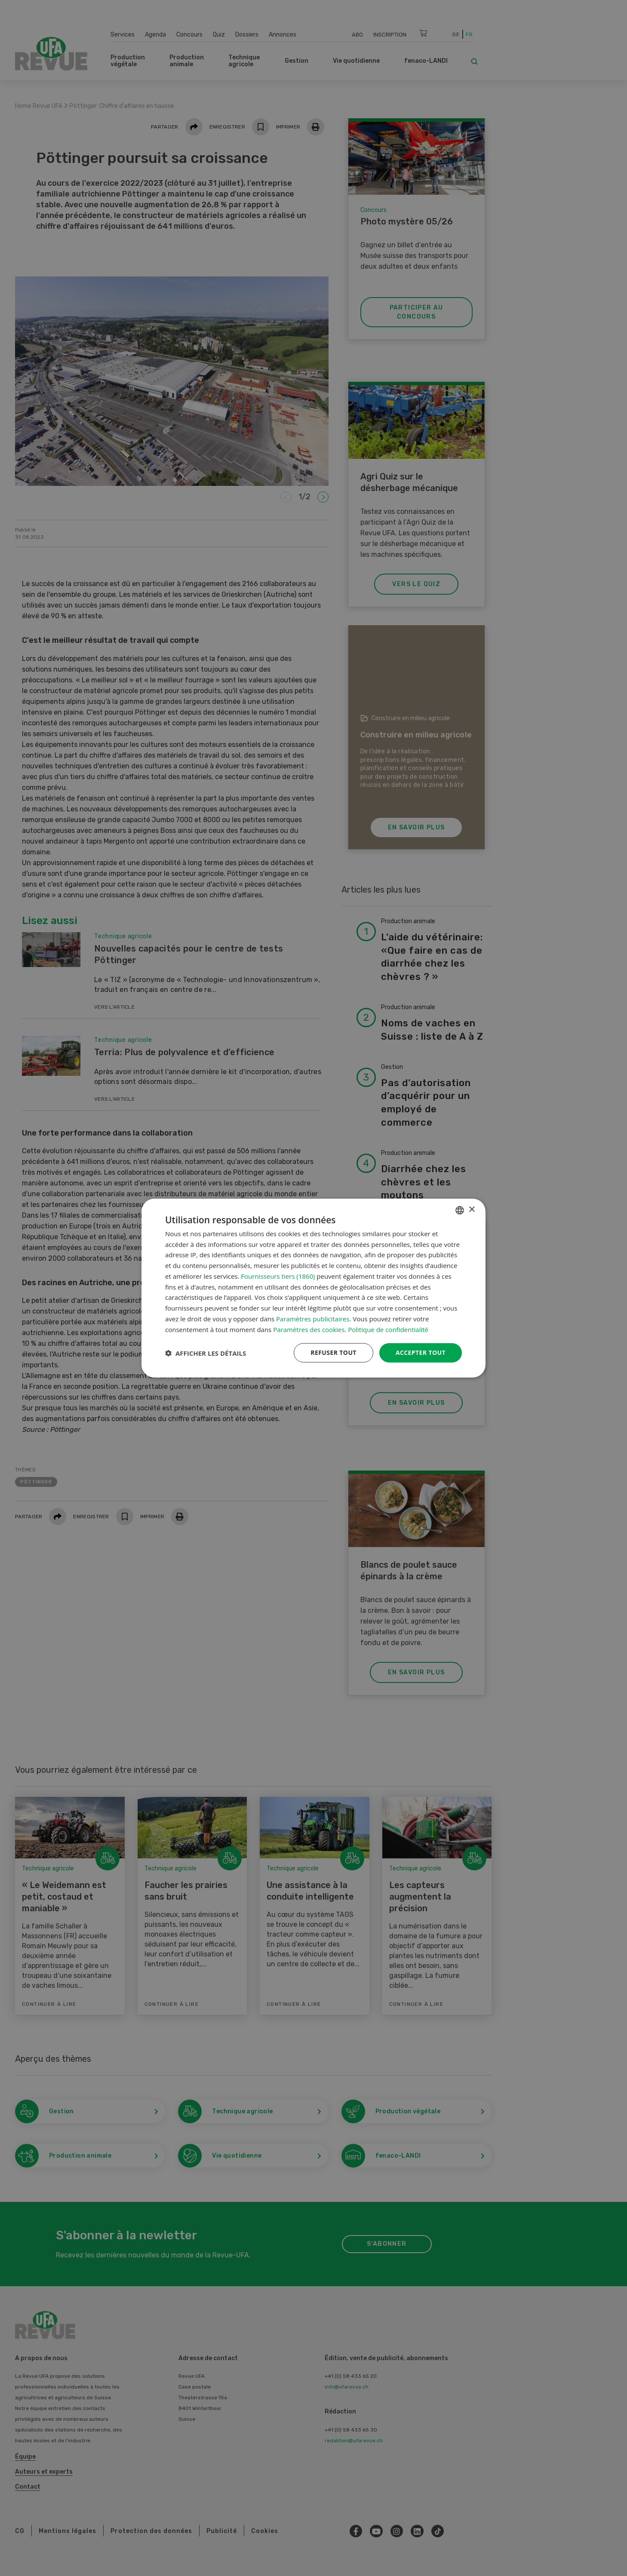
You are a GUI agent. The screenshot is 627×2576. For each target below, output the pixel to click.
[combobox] (459, 1210)
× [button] (471, 1210)
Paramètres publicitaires (312, 1318)
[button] (205, 1352)
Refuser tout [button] (333, 1352)
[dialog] (313, 1288)
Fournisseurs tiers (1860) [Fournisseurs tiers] (278, 1276)
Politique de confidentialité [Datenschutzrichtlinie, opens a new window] (388, 1329)
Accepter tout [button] (421, 1352)
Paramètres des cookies (308, 1329)
